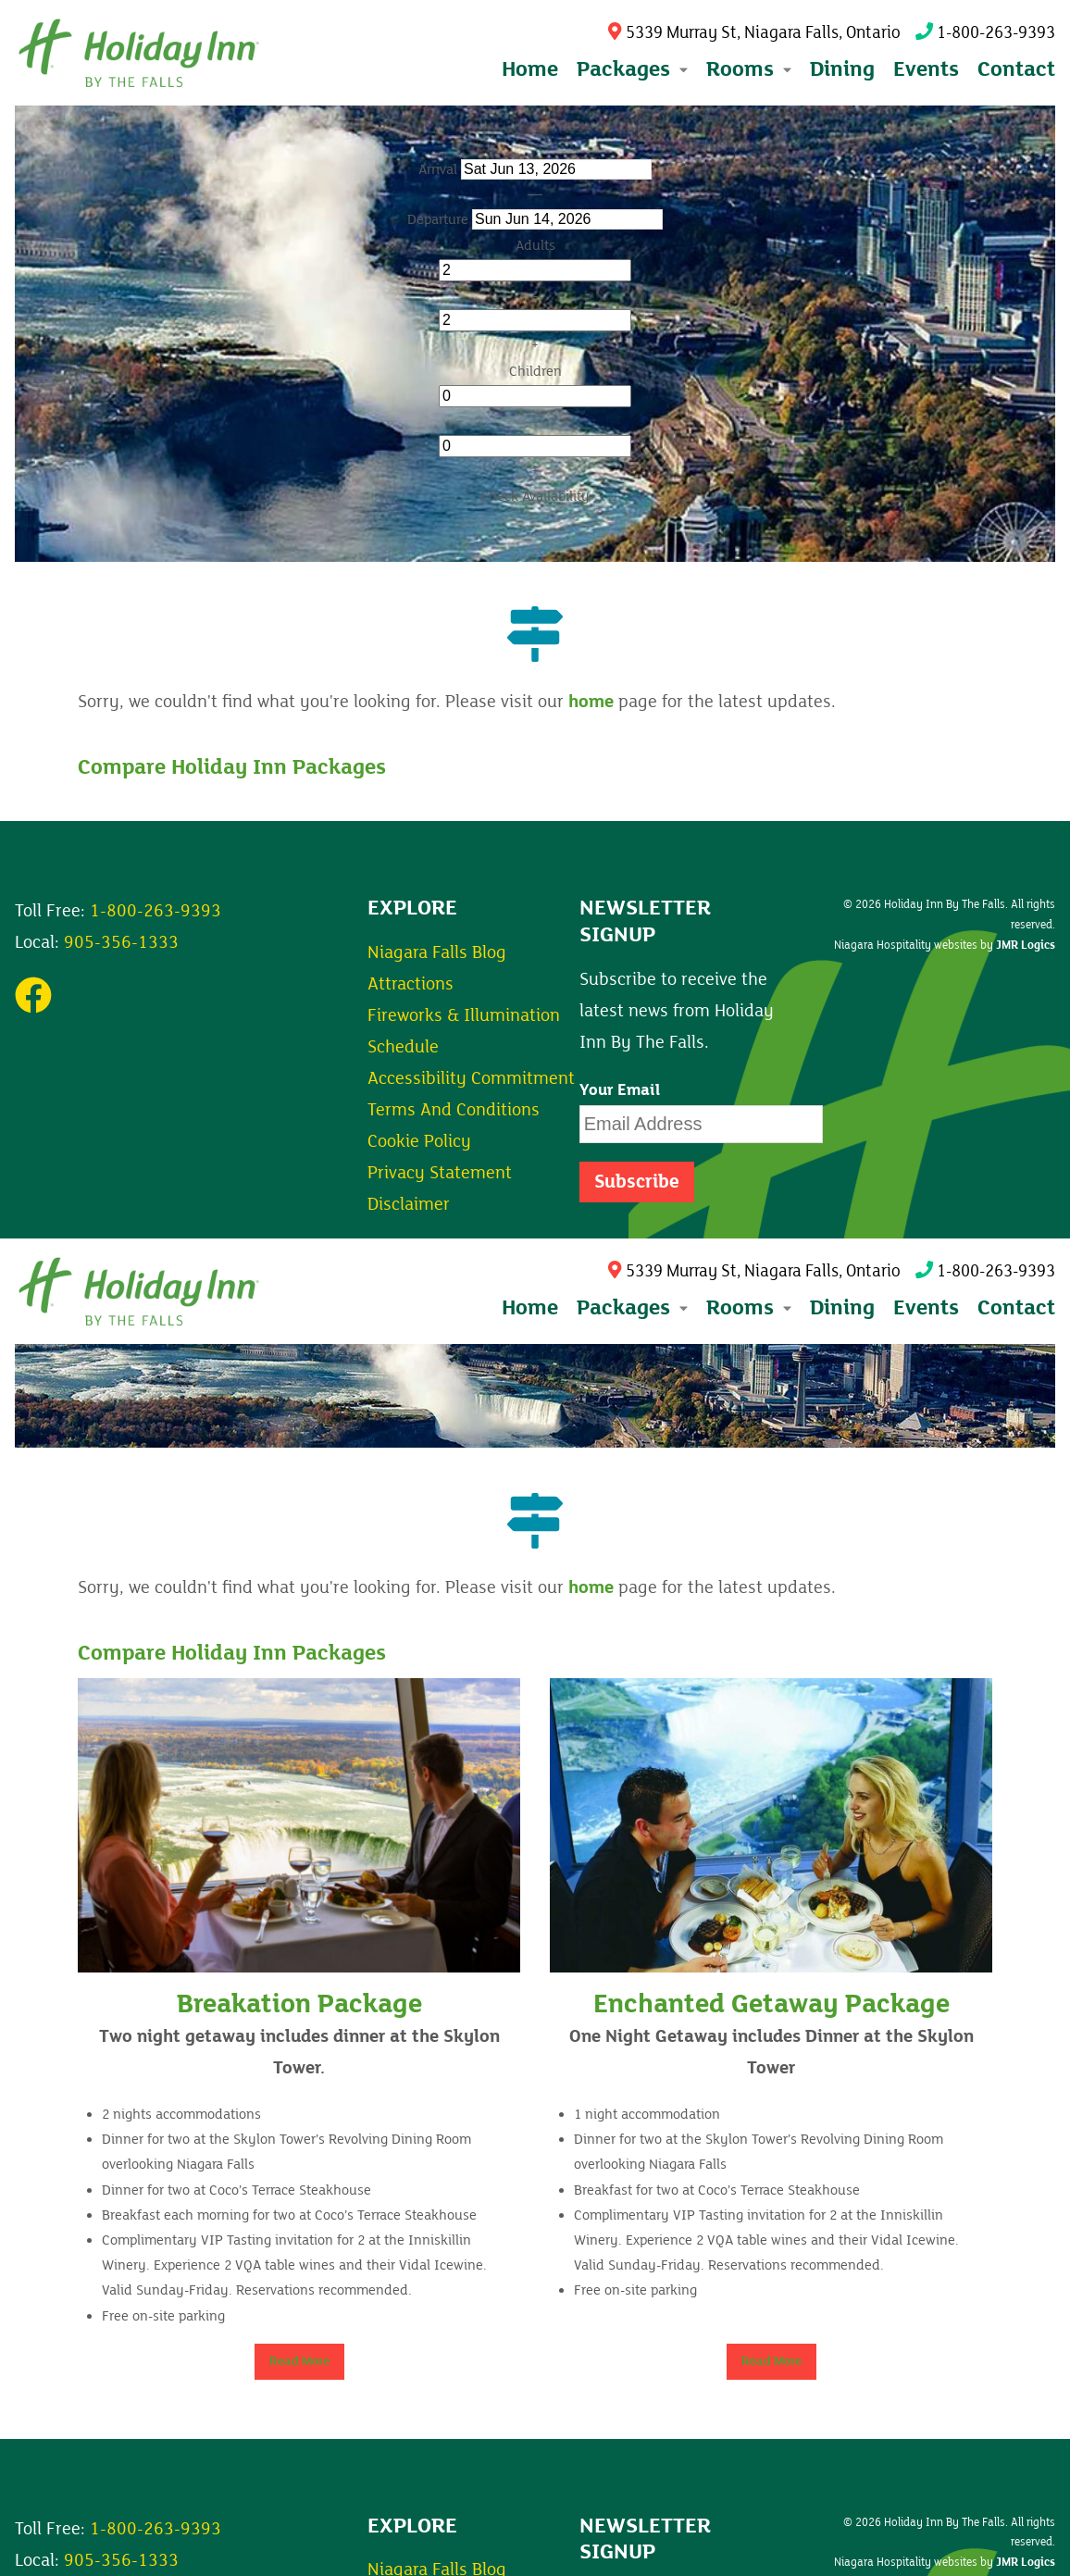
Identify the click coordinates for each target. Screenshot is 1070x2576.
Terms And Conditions (453, 1110)
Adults (535, 245)
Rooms (748, 1307)
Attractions (410, 984)
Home (530, 68)
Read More (299, 2361)
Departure (437, 219)
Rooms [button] (748, 68)
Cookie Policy (419, 1141)
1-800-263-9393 (985, 33)
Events (926, 68)
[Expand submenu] (682, 69)
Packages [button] (632, 68)
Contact (1016, 68)
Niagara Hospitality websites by (944, 945)
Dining (842, 68)
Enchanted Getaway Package (771, 2004)
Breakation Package (299, 2004)
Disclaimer (408, 1204)
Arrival (437, 169)
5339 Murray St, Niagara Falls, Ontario (754, 33)
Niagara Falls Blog (436, 952)
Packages (632, 1307)
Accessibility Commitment (471, 1078)
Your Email (620, 1090)
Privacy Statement (439, 1173)
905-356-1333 (121, 942)
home (591, 701)
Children (535, 371)
